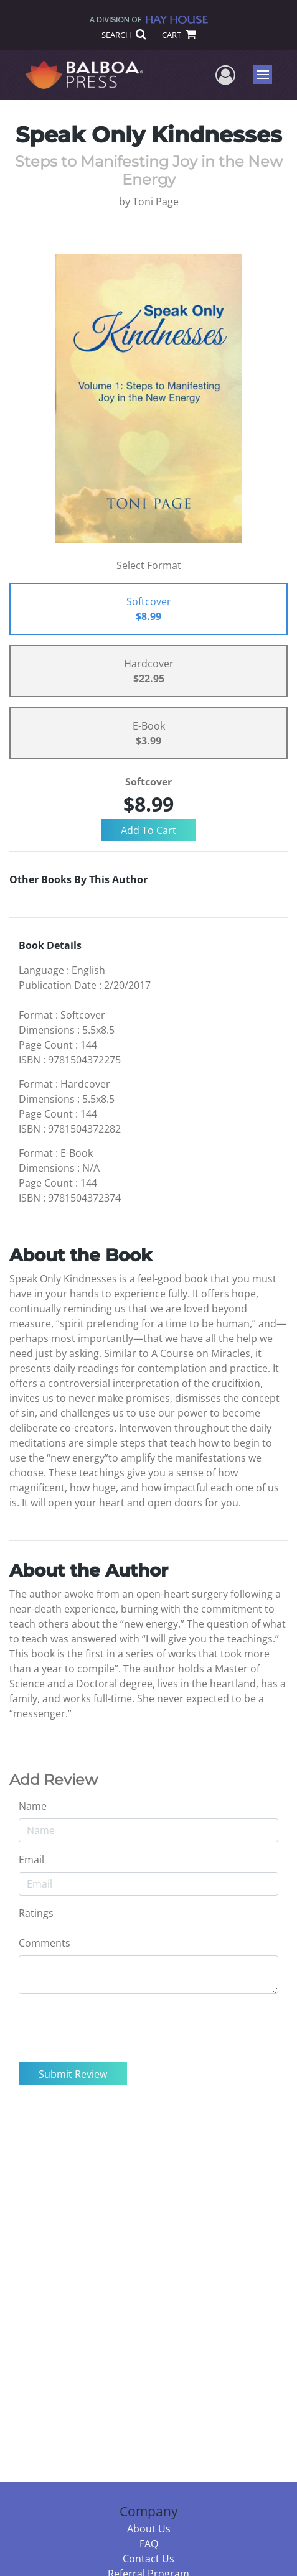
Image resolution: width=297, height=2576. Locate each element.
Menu (264, 74)
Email (31, 1859)
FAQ (148, 2544)
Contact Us (148, 2558)
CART (179, 34)
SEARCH (123, 34)
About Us (149, 2529)
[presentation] (113, 2028)
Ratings (36, 1913)
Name (33, 1806)
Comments (44, 1943)
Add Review (53, 1780)
